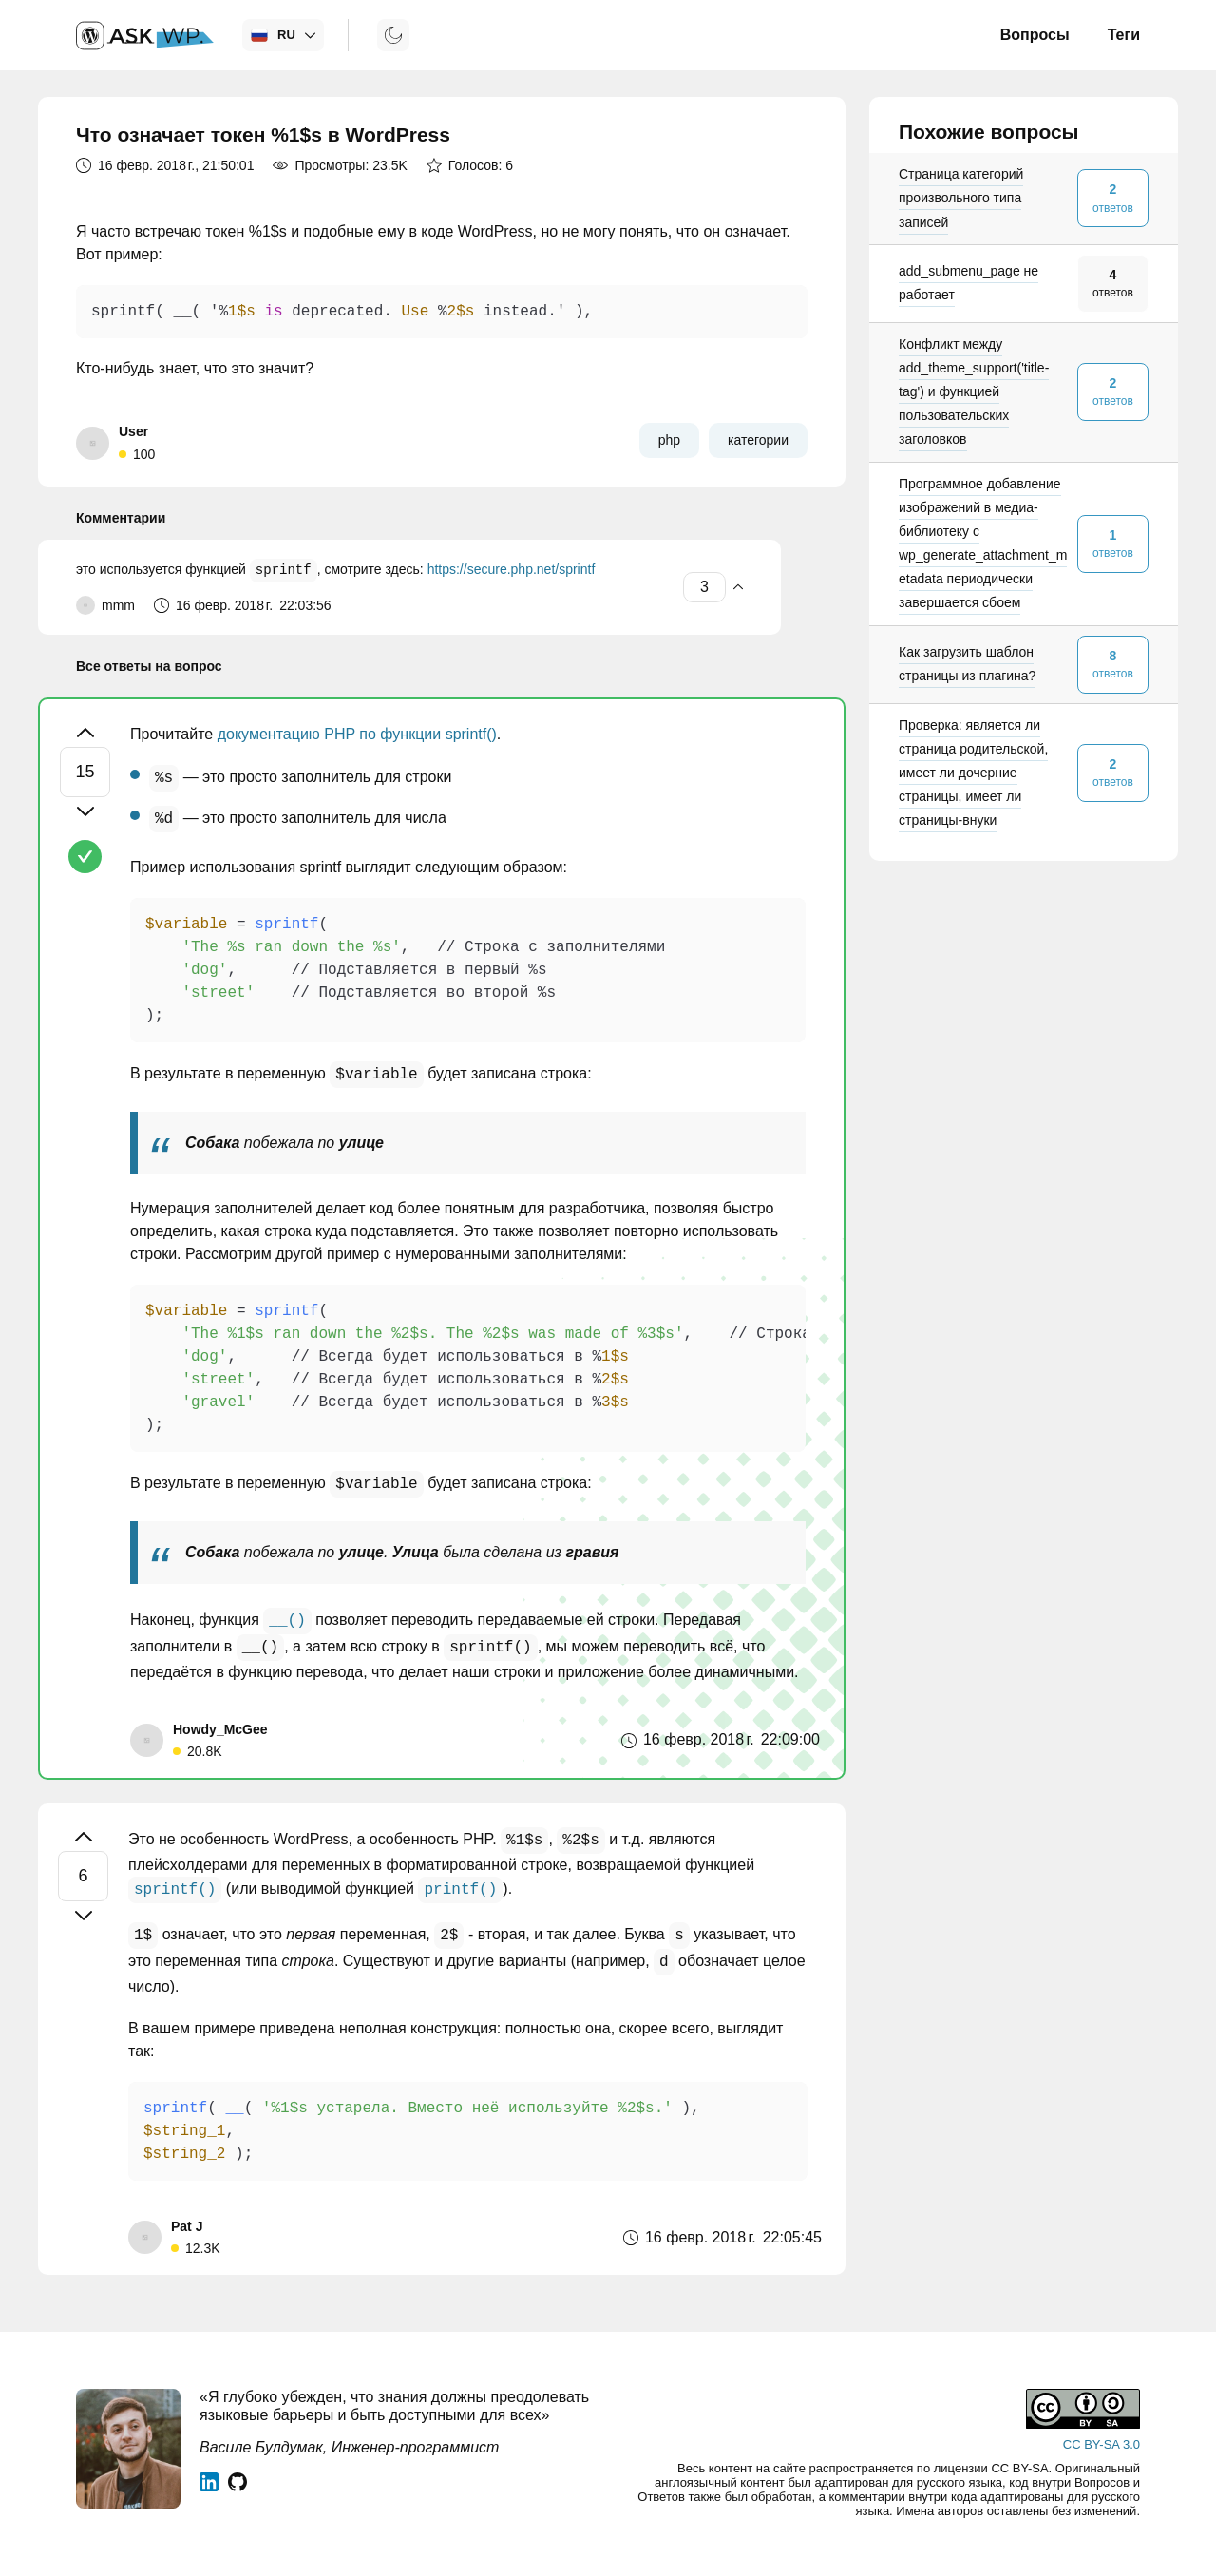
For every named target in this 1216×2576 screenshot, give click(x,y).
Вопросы (1035, 35)
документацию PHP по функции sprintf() (357, 734)
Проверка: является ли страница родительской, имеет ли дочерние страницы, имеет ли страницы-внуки (973, 773)
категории (758, 440)
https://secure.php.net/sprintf (512, 571)
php (669, 440)
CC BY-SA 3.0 (1101, 2444)
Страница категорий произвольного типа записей (961, 197)
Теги (1124, 35)
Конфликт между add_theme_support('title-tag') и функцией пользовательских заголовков (974, 392)
